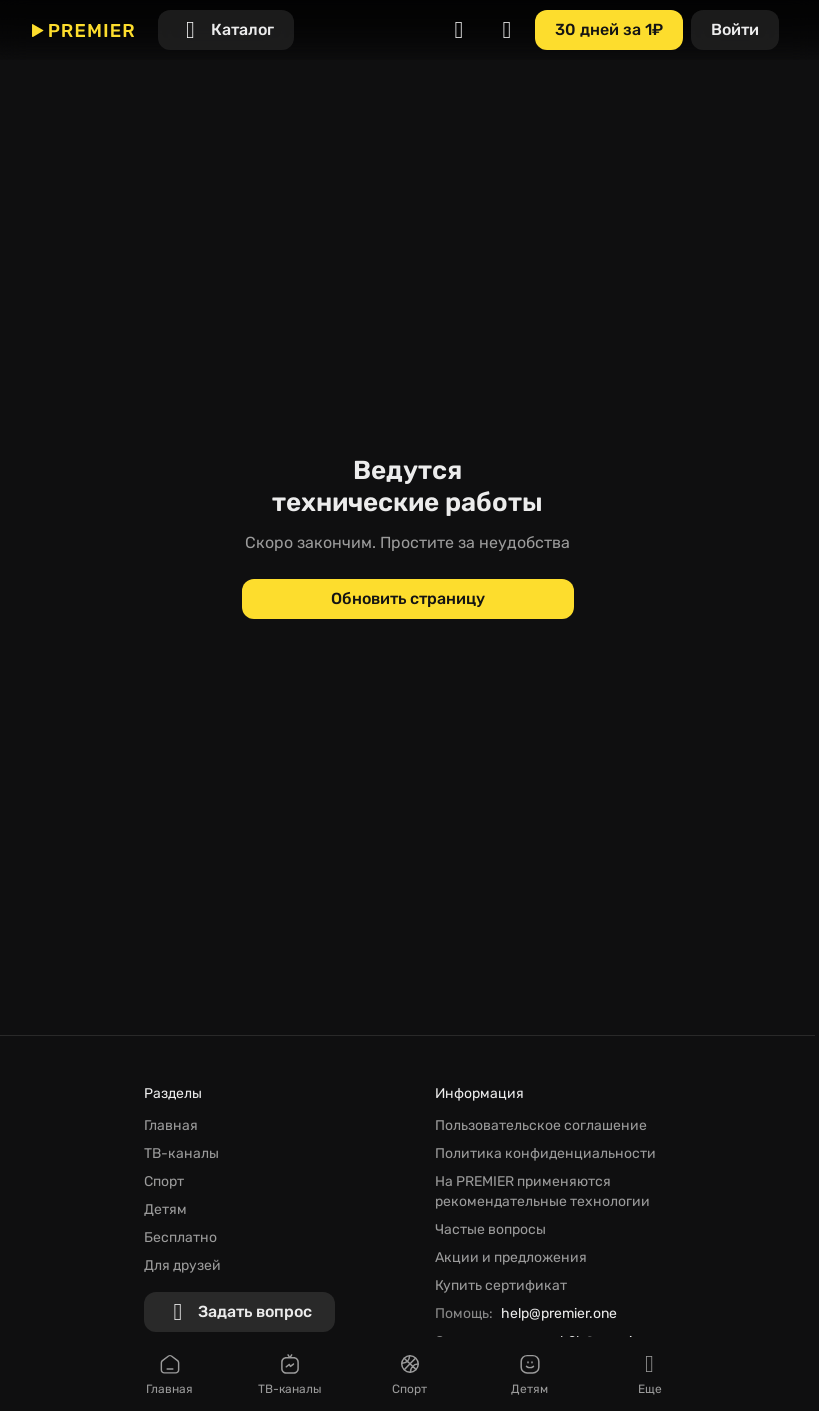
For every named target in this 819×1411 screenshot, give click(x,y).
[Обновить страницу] (408, 599)
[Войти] (735, 30)
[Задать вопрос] (239, 1312)
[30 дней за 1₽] (609, 30)
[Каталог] (226, 30)
